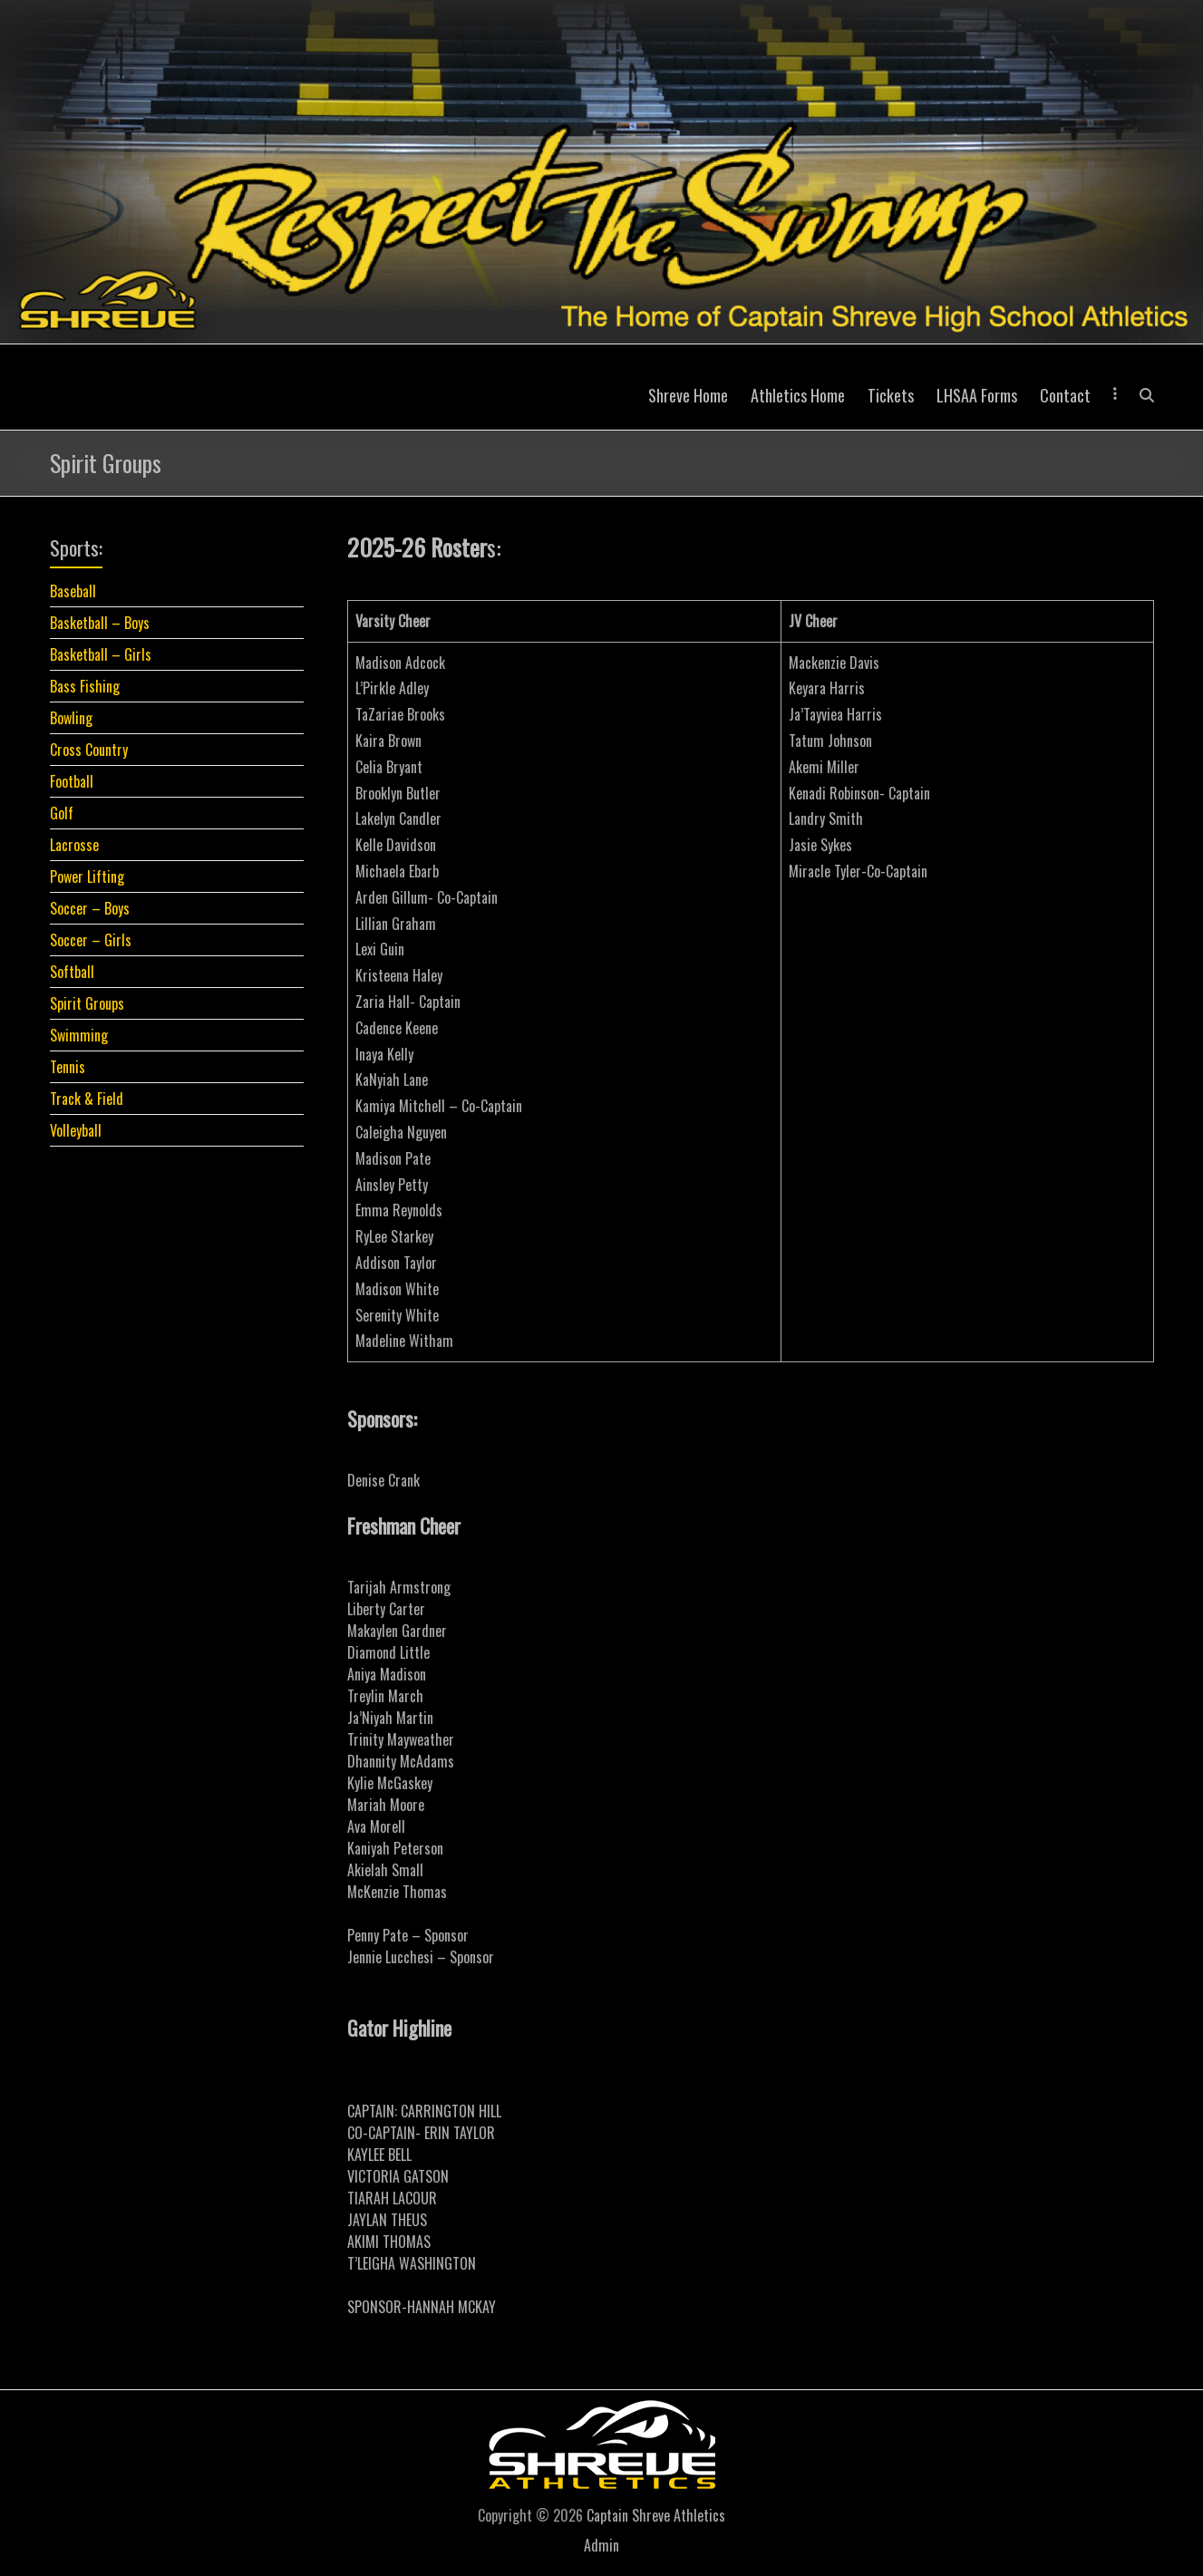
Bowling (71, 718)
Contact (1065, 395)
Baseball (73, 591)
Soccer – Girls (90, 940)
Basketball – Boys (100, 623)
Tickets (891, 395)
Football (71, 781)
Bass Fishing (85, 686)
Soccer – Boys (90, 908)
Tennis (67, 1067)
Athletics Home (798, 395)
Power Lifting (87, 876)
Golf (61, 813)
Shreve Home (688, 395)
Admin (601, 2545)
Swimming (79, 1035)
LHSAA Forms (976, 395)
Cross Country (89, 749)
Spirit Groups (87, 1003)
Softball (72, 972)
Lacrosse (74, 845)
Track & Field (86, 1098)
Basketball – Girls (100, 654)
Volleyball (76, 1130)
